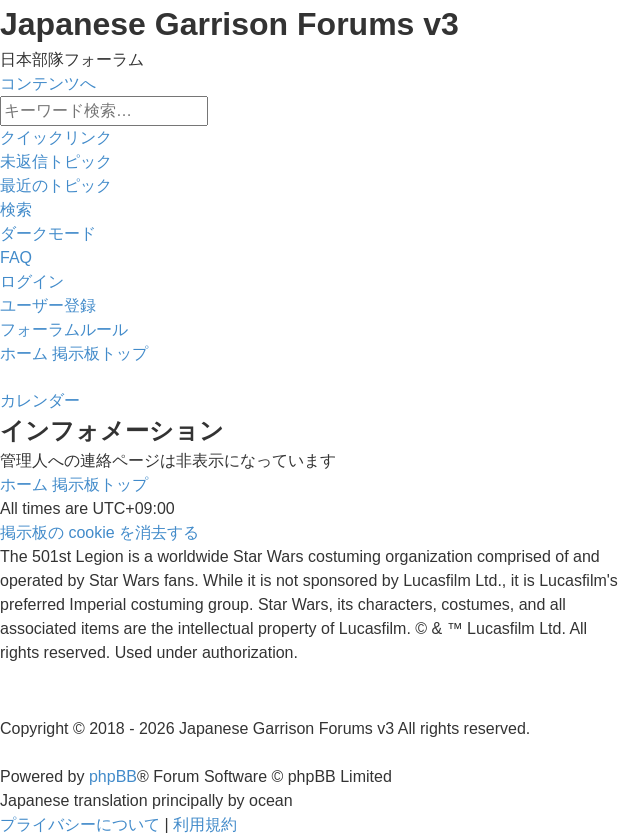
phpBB (113, 776)
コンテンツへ (48, 83)
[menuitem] (56, 161)
